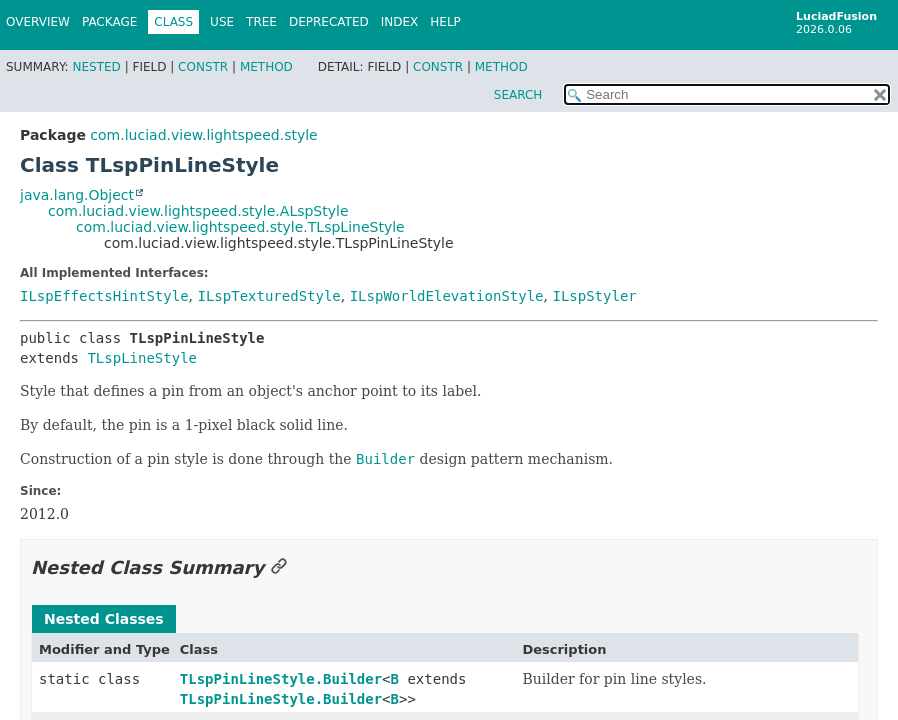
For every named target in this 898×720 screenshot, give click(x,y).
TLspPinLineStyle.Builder (281, 679)
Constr (203, 67)
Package (109, 22)
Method (266, 67)
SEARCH (518, 95)
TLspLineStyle (142, 358)
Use (222, 22)
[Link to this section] (279, 567)
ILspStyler (594, 296)
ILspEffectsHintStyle (104, 296)
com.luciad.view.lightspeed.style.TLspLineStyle (240, 227)
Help (445, 22)
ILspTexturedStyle (268, 296)
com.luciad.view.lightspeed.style (203, 135)
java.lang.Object (77, 195)
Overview (38, 22)
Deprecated (329, 22)
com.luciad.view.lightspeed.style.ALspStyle (198, 211)
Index (400, 22)
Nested (96, 67)
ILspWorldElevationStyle (447, 296)
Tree (261, 22)
